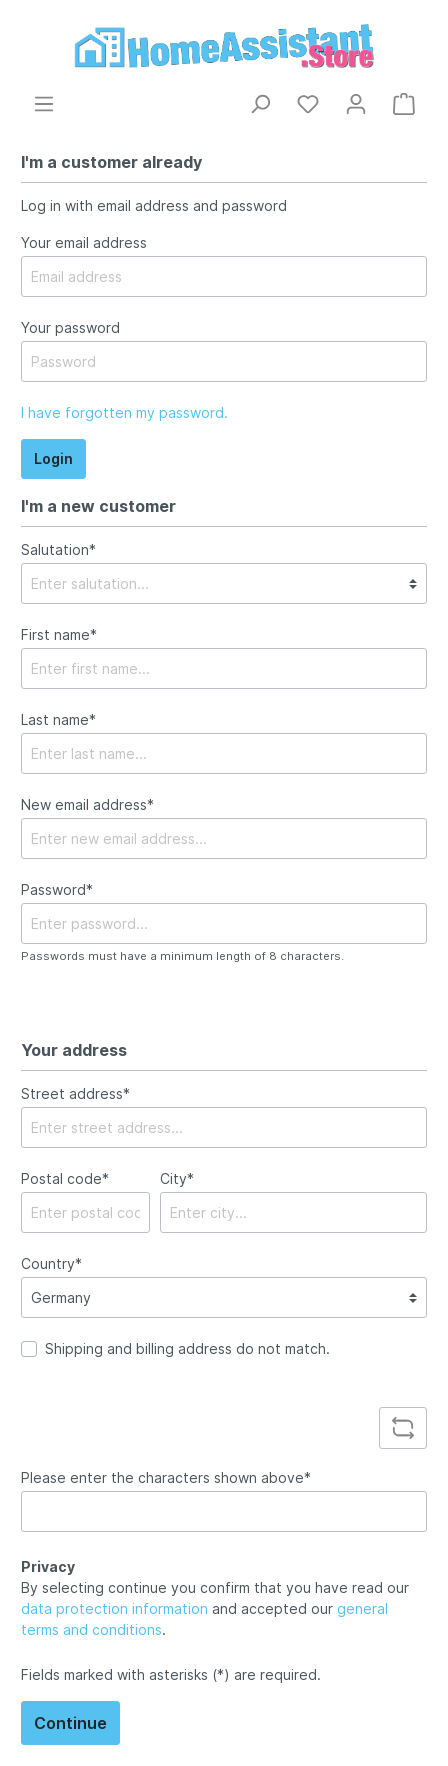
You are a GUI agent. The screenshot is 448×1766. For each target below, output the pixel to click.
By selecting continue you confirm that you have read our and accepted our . (215, 1608)
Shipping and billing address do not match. (187, 1348)
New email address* (87, 804)
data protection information (114, 1608)
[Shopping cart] (404, 104)
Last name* (58, 719)
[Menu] (44, 104)
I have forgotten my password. (124, 412)
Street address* (75, 1093)
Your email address (84, 242)
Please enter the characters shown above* (166, 1477)
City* (177, 1178)
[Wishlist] (308, 104)
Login (53, 458)
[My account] (356, 104)
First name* (59, 634)
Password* (57, 889)
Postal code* (65, 1178)
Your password (70, 327)
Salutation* (58, 549)
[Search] (260, 104)
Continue (70, 1723)
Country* (51, 1263)
